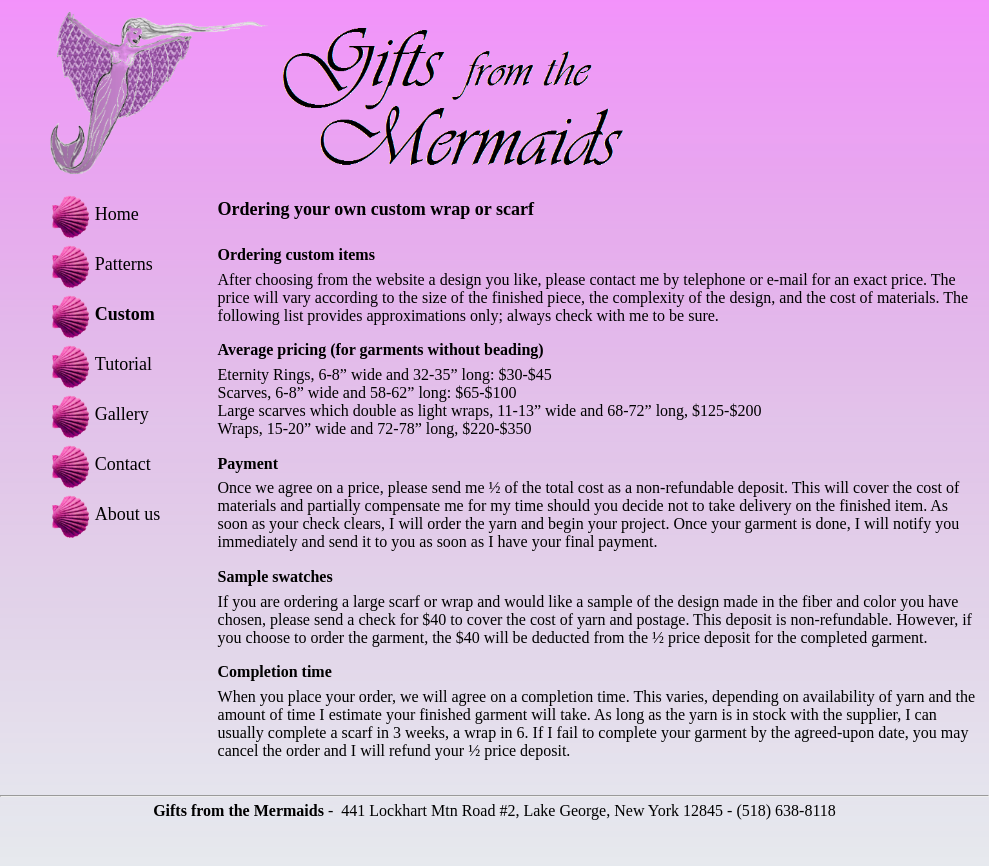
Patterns (99, 264)
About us (103, 514)
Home (92, 214)
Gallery (97, 414)
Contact (98, 464)
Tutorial (98, 364)
